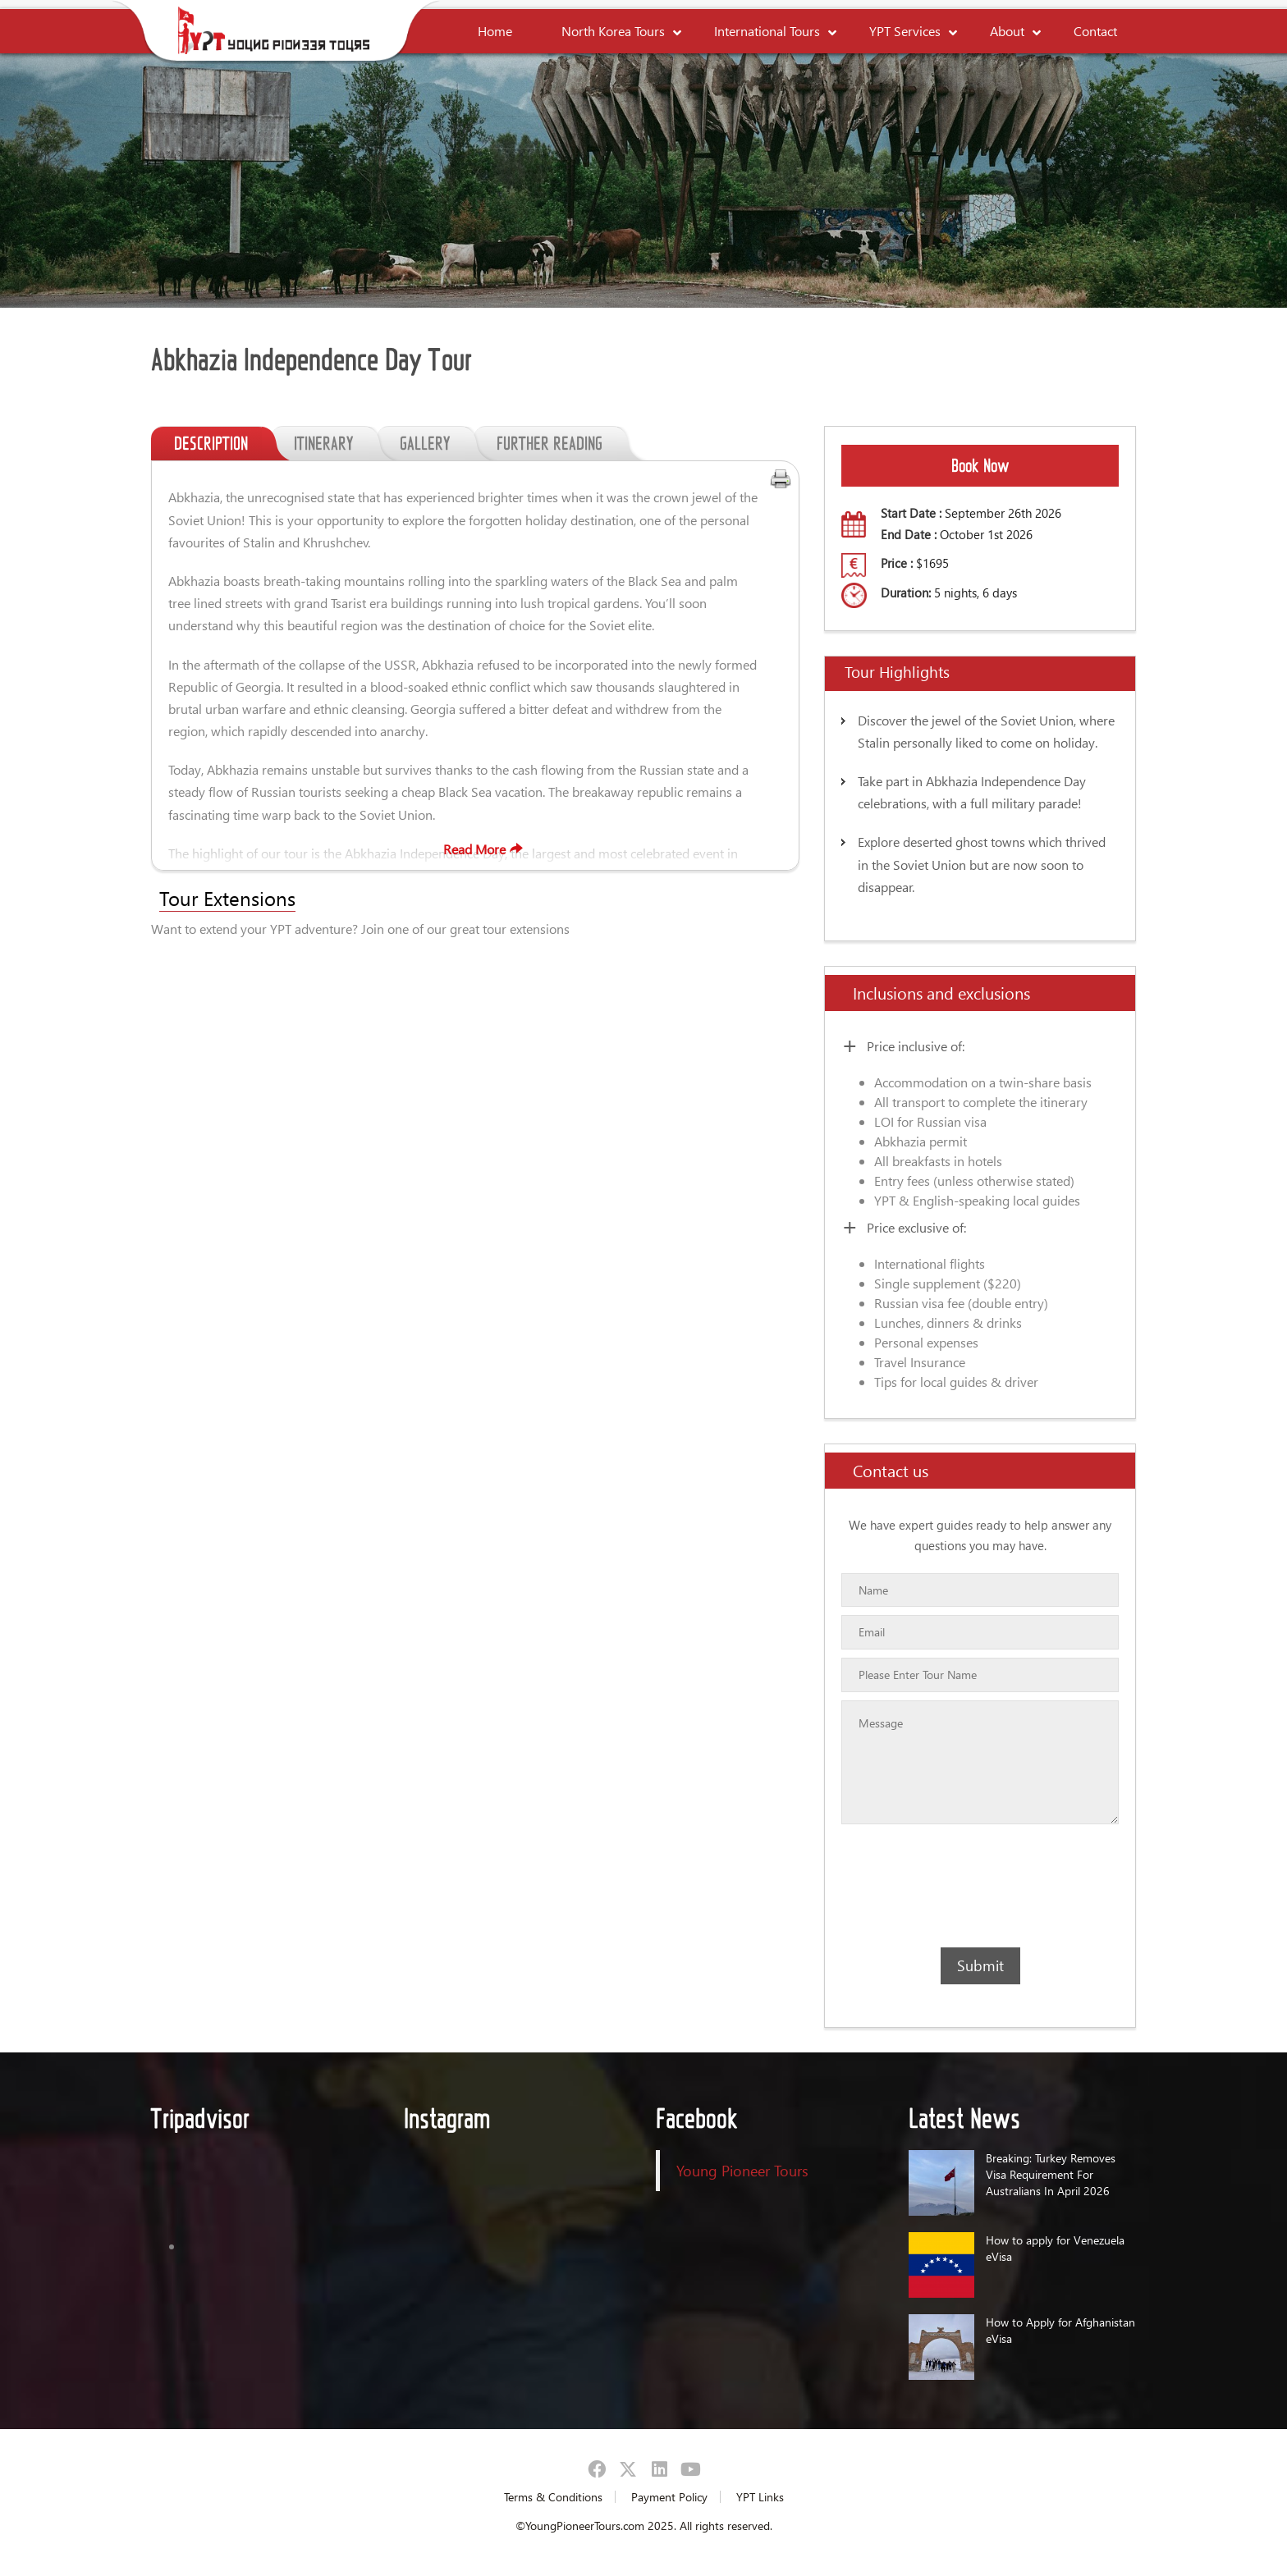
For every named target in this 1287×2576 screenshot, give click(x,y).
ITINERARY (335, 443)
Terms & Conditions (553, 2497)
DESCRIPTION (222, 443)
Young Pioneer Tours (742, 2170)
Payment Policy (669, 2497)
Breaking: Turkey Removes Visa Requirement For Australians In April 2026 (1050, 2174)
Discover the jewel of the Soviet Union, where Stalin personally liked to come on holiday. (986, 731)
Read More (485, 849)
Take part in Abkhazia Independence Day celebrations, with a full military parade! (972, 792)
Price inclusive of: (915, 1046)
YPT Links (760, 2497)
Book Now (980, 465)
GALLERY (437, 443)
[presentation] (935, 1885)
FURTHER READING (561, 443)
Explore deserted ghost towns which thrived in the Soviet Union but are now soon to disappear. (982, 864)
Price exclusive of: (916, 1227)
